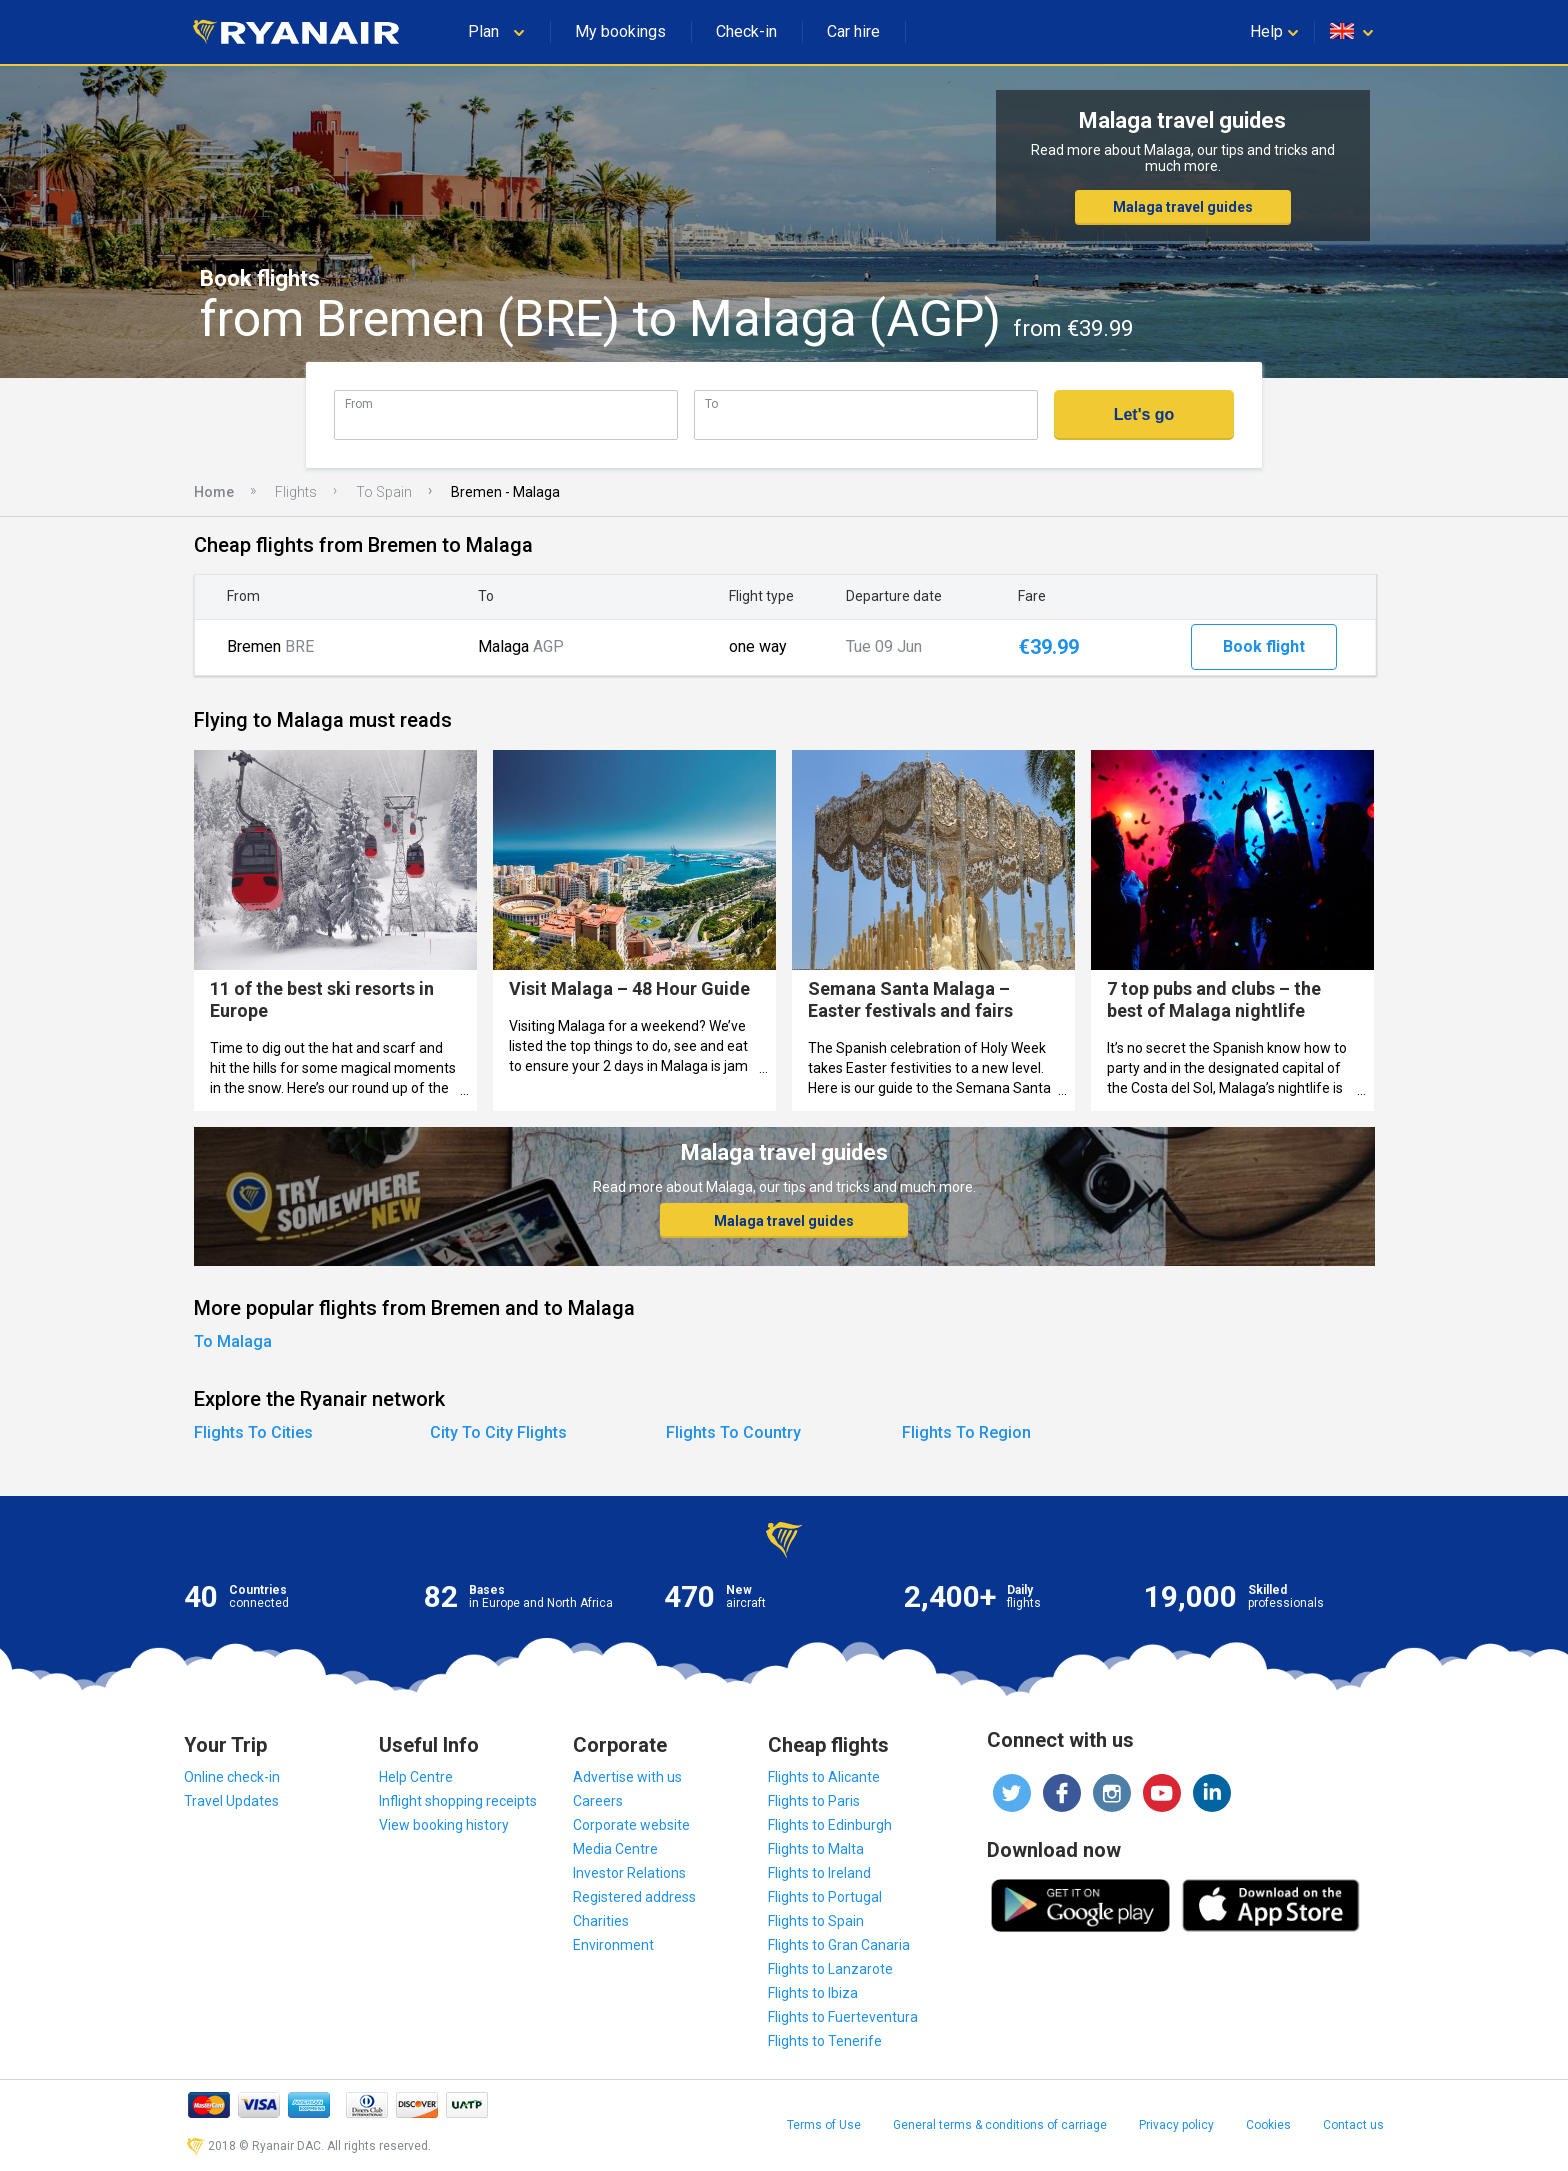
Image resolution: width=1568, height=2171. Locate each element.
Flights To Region (966, 1432)
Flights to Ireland (819, 1873)
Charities (601, 1921)
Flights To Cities (253, 1432)
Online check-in (232, 1777)
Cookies (1268, 2125)
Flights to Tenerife (825, 2041)
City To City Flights (498, 1432)
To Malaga (233, 1341)
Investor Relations (629, 1873)
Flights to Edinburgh (830, 1825)
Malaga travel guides (1183, 207)
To (711, 403)
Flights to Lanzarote (830, 1969)
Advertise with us (627, 1777)
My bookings (620, 31)
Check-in (746, 31)
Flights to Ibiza (813, 1993)
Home (214, 492)
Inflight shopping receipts (458, 1801)
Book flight (1264, 646)
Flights (296, 492)
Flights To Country (733, 1432)
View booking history (444, 1825)
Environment (613, 1945)
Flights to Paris (814, 1801)
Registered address (634, 1897)
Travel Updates (231, 1801)
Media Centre (615, 1849)
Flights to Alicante (824, 1777)
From (359, 403)
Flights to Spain (816, 1921)
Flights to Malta (816, 1849)
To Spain (384, 492)
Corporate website (631, 1825)
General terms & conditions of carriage (1000, 2125)
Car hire (853, 31)
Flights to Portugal (825, 1897)
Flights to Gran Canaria (839, 1945)
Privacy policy (1176, 2125)
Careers (598, 1801)
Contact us (1353, 2125)
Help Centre (416, 1777)
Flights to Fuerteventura (843, 2017)
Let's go (1144, 414)
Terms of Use (824, 2125)
